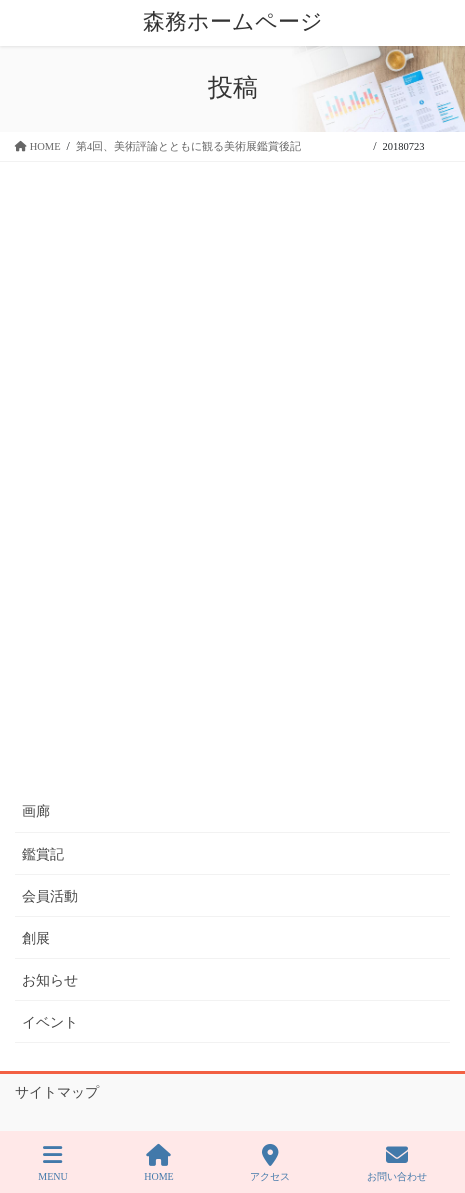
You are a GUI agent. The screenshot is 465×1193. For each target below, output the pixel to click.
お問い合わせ (397, 1163)
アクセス (270, 1163)
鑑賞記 (43, 854)
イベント (50, 1022)
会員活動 (50, 896)
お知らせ (50, 980)
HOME (158, 1163)
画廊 (36, 811)
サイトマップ (57, 1092)
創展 (36, 938)
